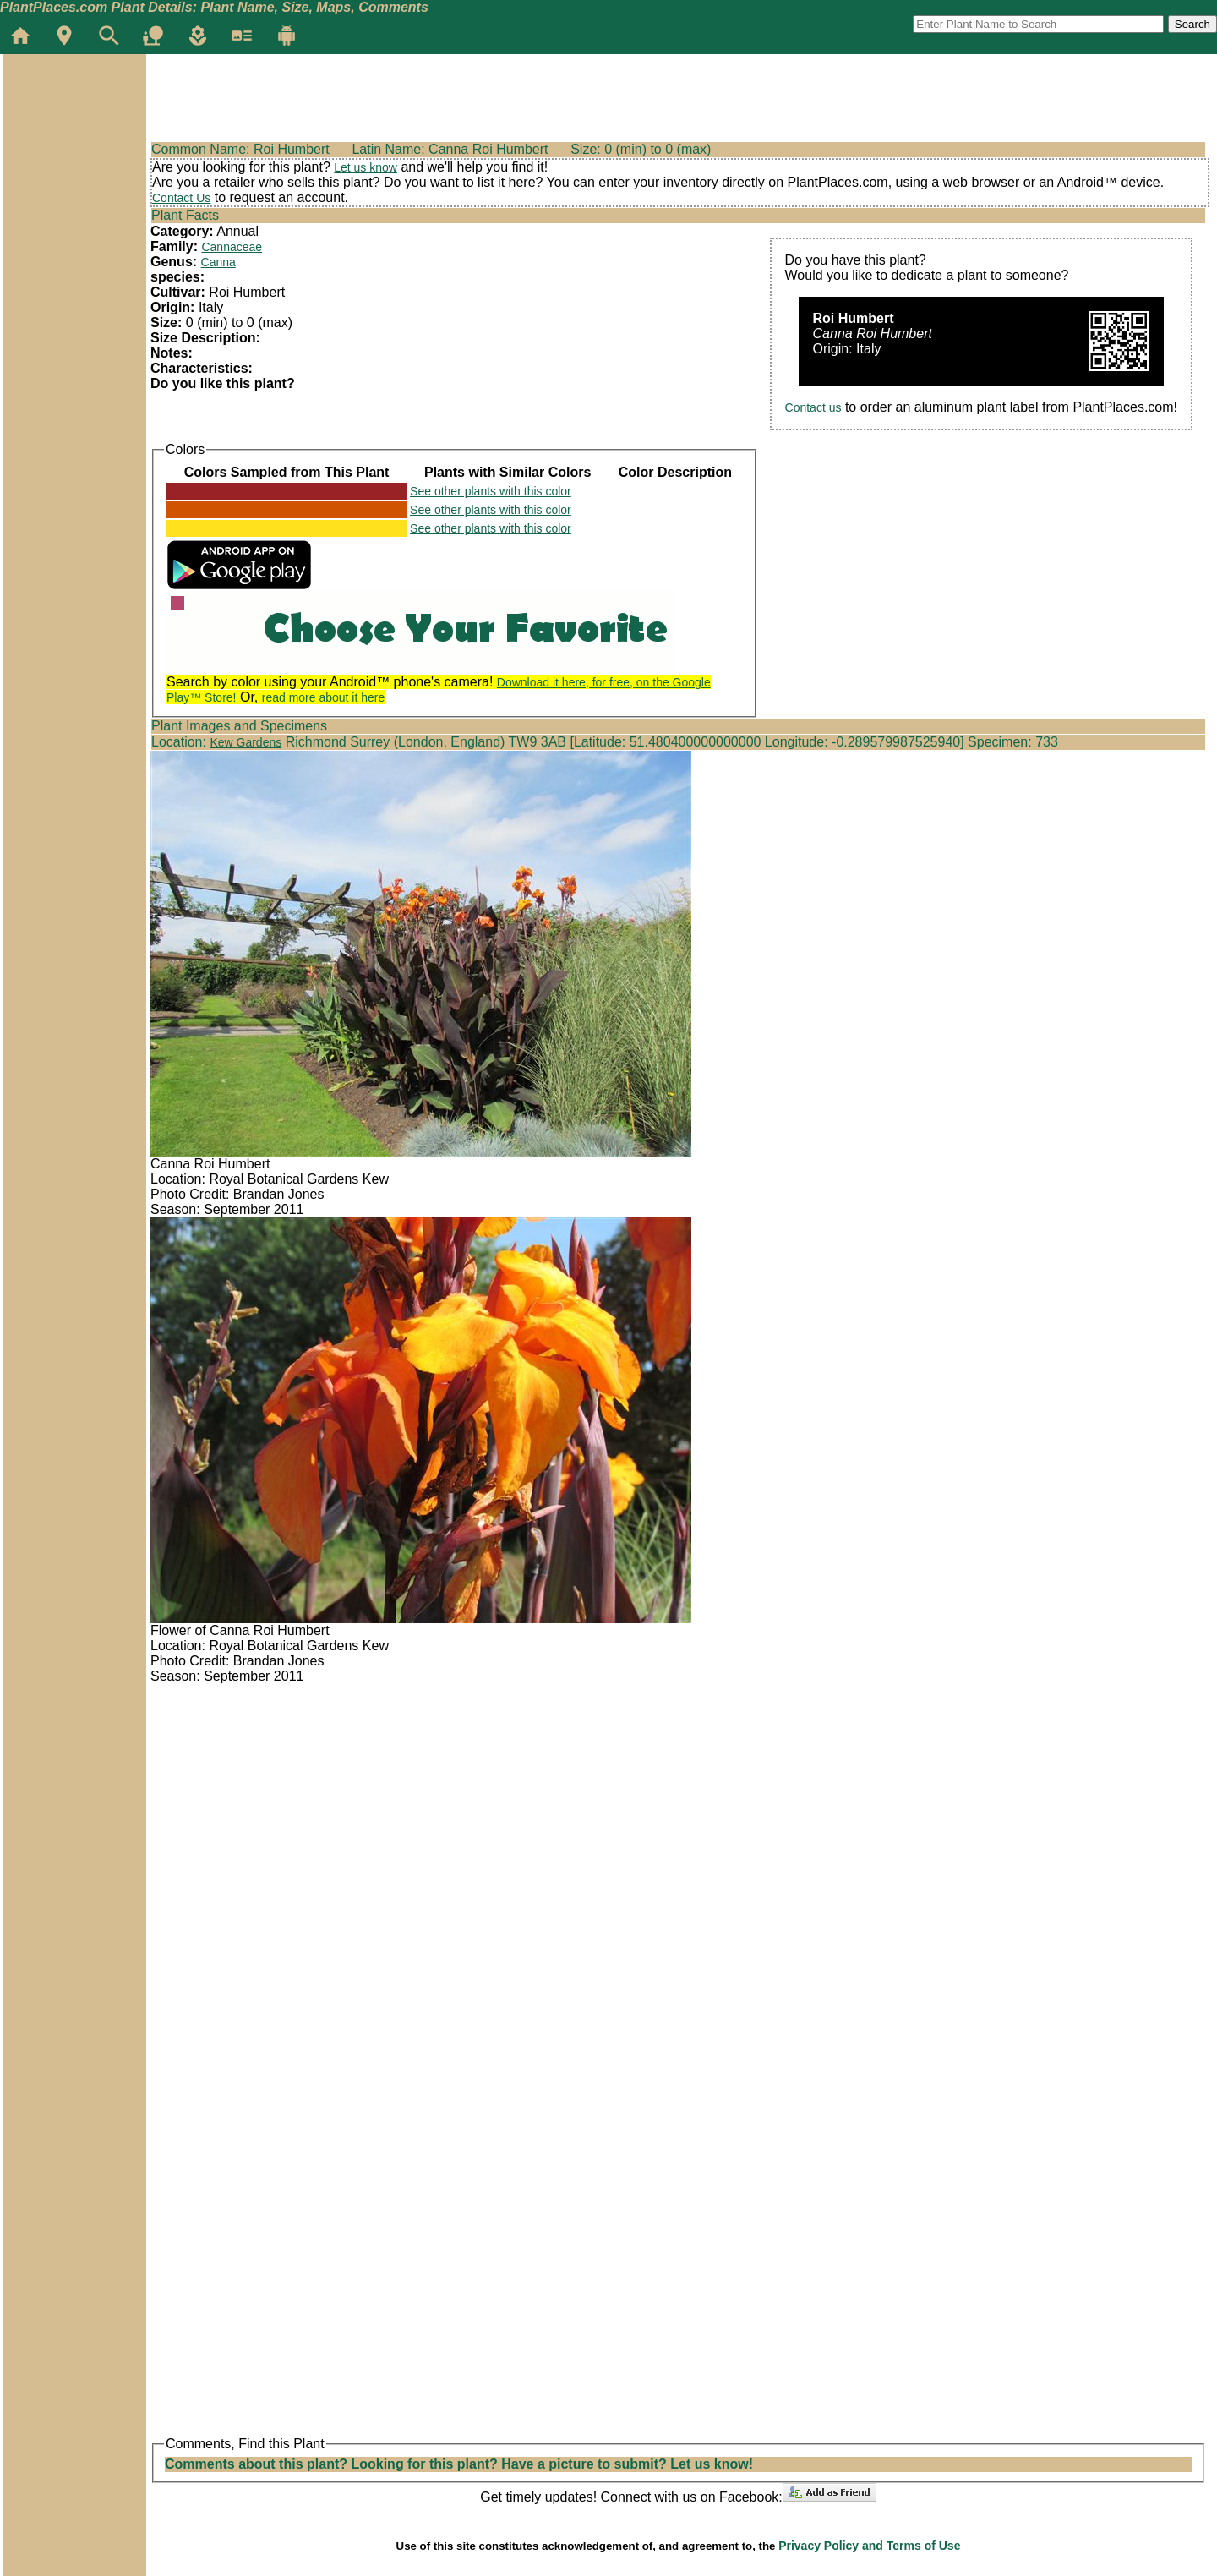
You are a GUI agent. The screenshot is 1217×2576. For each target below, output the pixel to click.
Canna (218, 262)
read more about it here (323, 697)
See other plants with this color (490, 491)
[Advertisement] (74, 155)
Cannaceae (231, 247)
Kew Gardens (245, 742)
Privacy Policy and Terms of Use (869, 2545)
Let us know (365, 167)
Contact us (813, 407)
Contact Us (181, 198)
